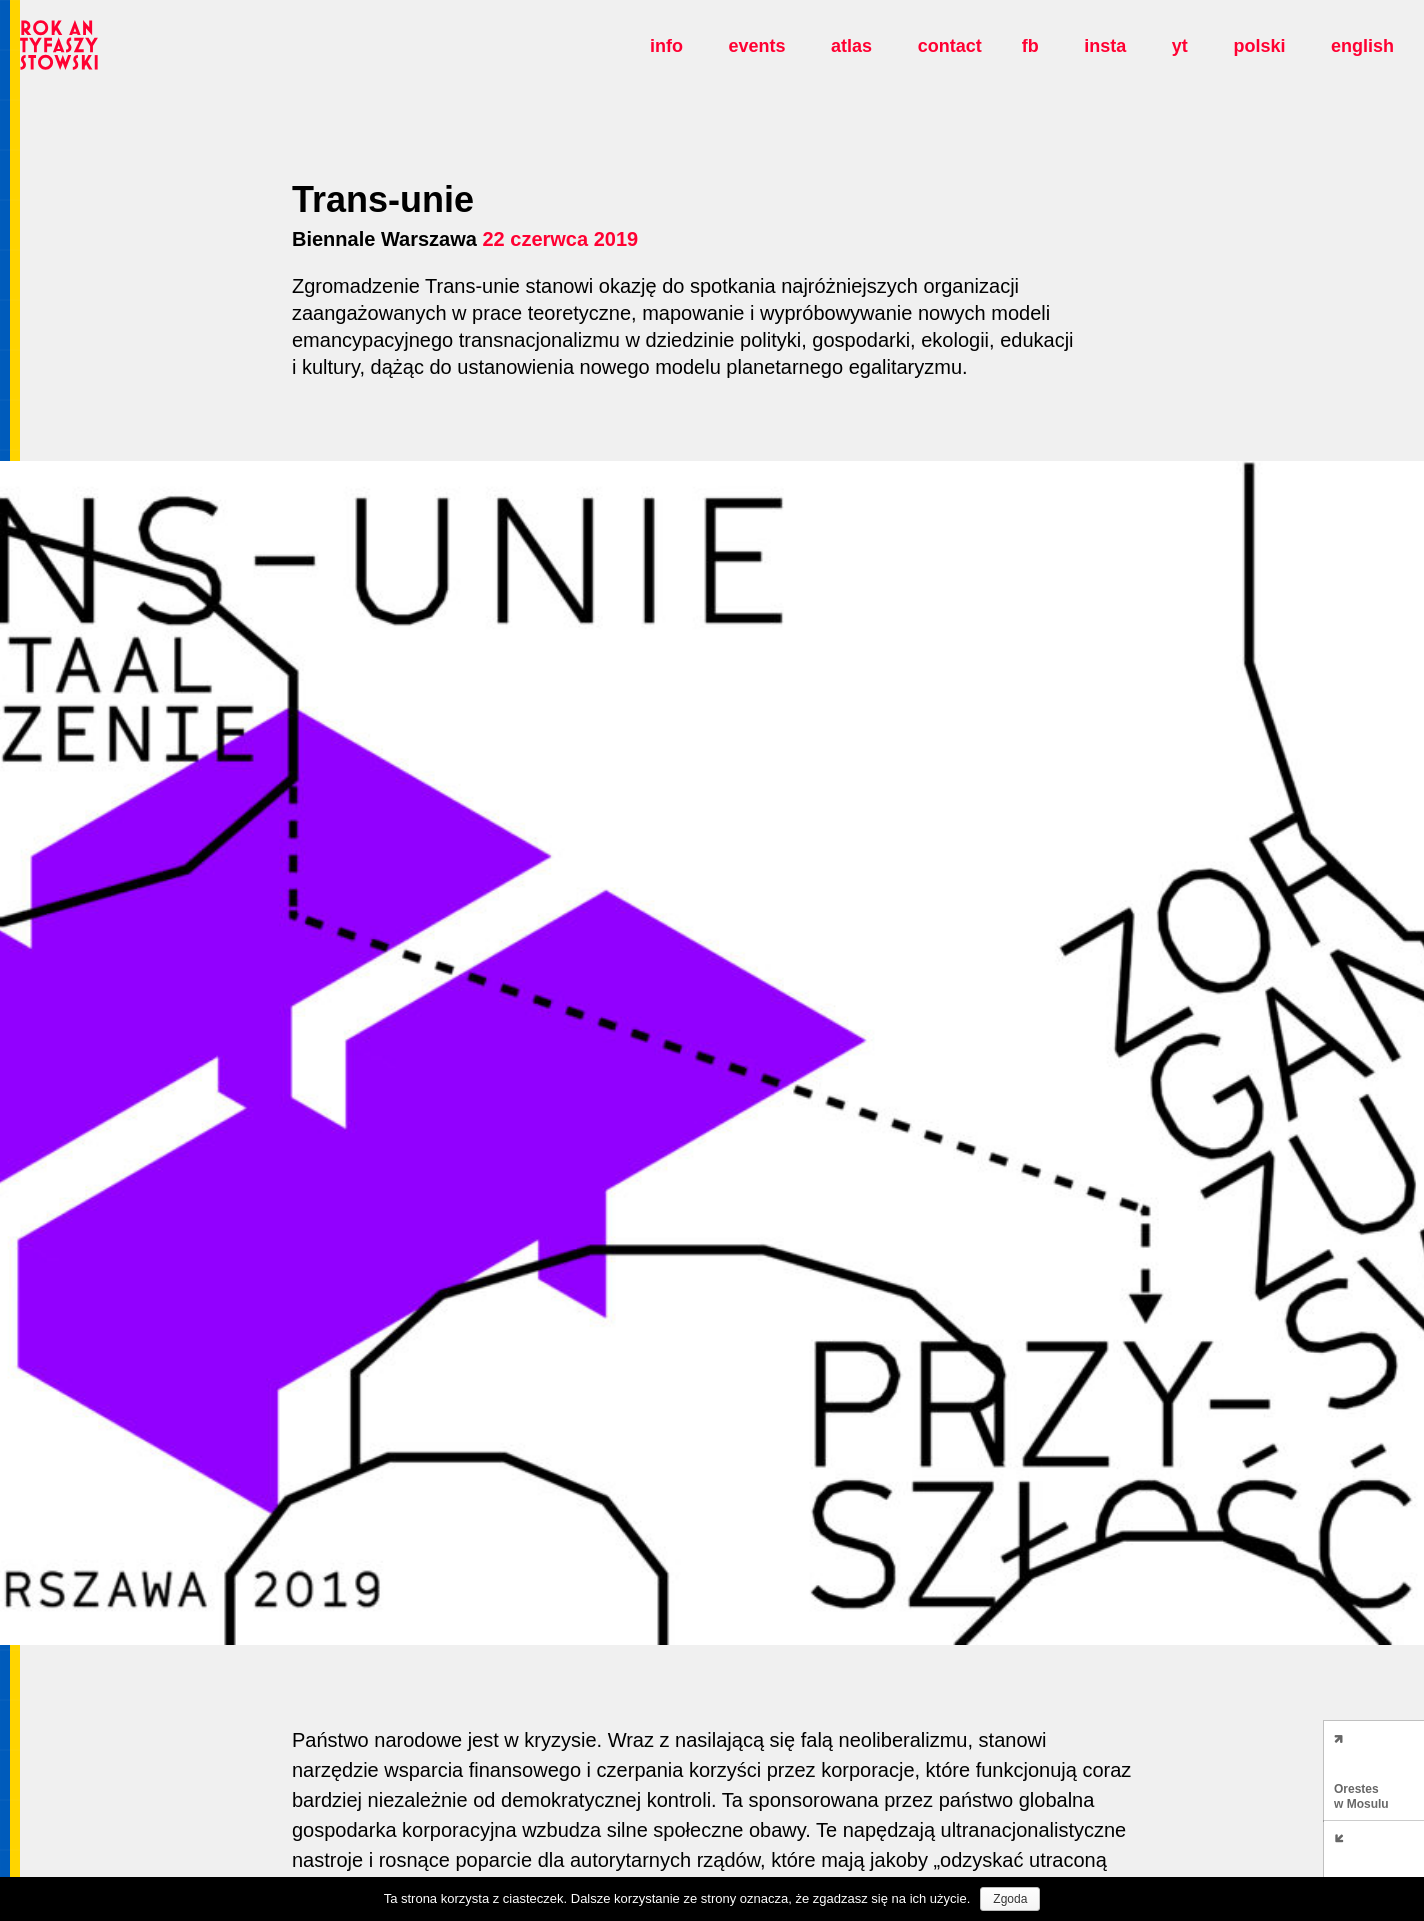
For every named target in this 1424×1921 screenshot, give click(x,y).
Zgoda (1010, 1899)
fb (1030, 46)
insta (1105, 46)
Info (666, 46)
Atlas (851, 46)
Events (756, 46)
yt (1180, 46)
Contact (950, 46)
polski (1259, 46)
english (1362, 46)
